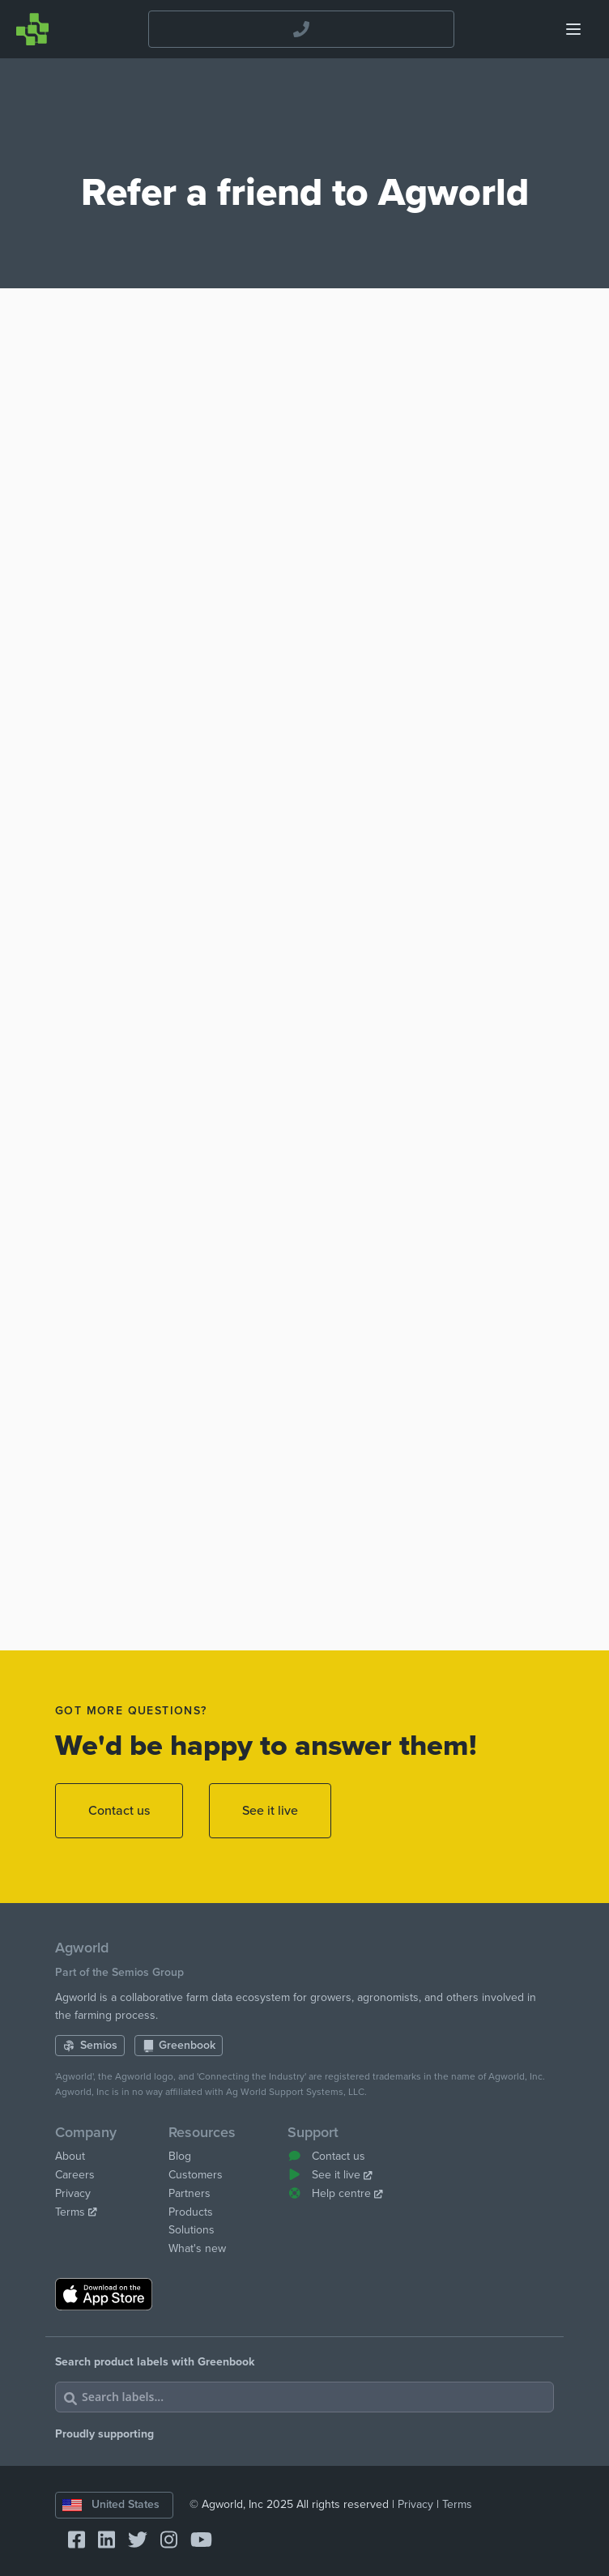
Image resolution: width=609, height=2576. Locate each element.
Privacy (73, 2193)
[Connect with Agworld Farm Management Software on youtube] (194, 2541)
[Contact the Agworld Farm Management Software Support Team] (301, 30)
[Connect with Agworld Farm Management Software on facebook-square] (70, 2541)
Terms (76, 2212)
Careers (75, 2175)
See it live (270, 1811)
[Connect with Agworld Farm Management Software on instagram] (162, 2541)
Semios (89, 2045)
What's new (197, 2248)
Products (190, 2212)
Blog (179, 2156)
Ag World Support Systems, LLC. (296, 2091)
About (70, 2156)
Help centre (334, 2193)
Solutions (191, 2230)
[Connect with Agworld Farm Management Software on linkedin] (100, 2541)
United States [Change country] (111, 2504)
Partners (189, 2193)
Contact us (119, 1811)
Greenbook (179, 2045)
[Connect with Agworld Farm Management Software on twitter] (131, 2541)
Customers (195, 2175)
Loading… (304, 982)
